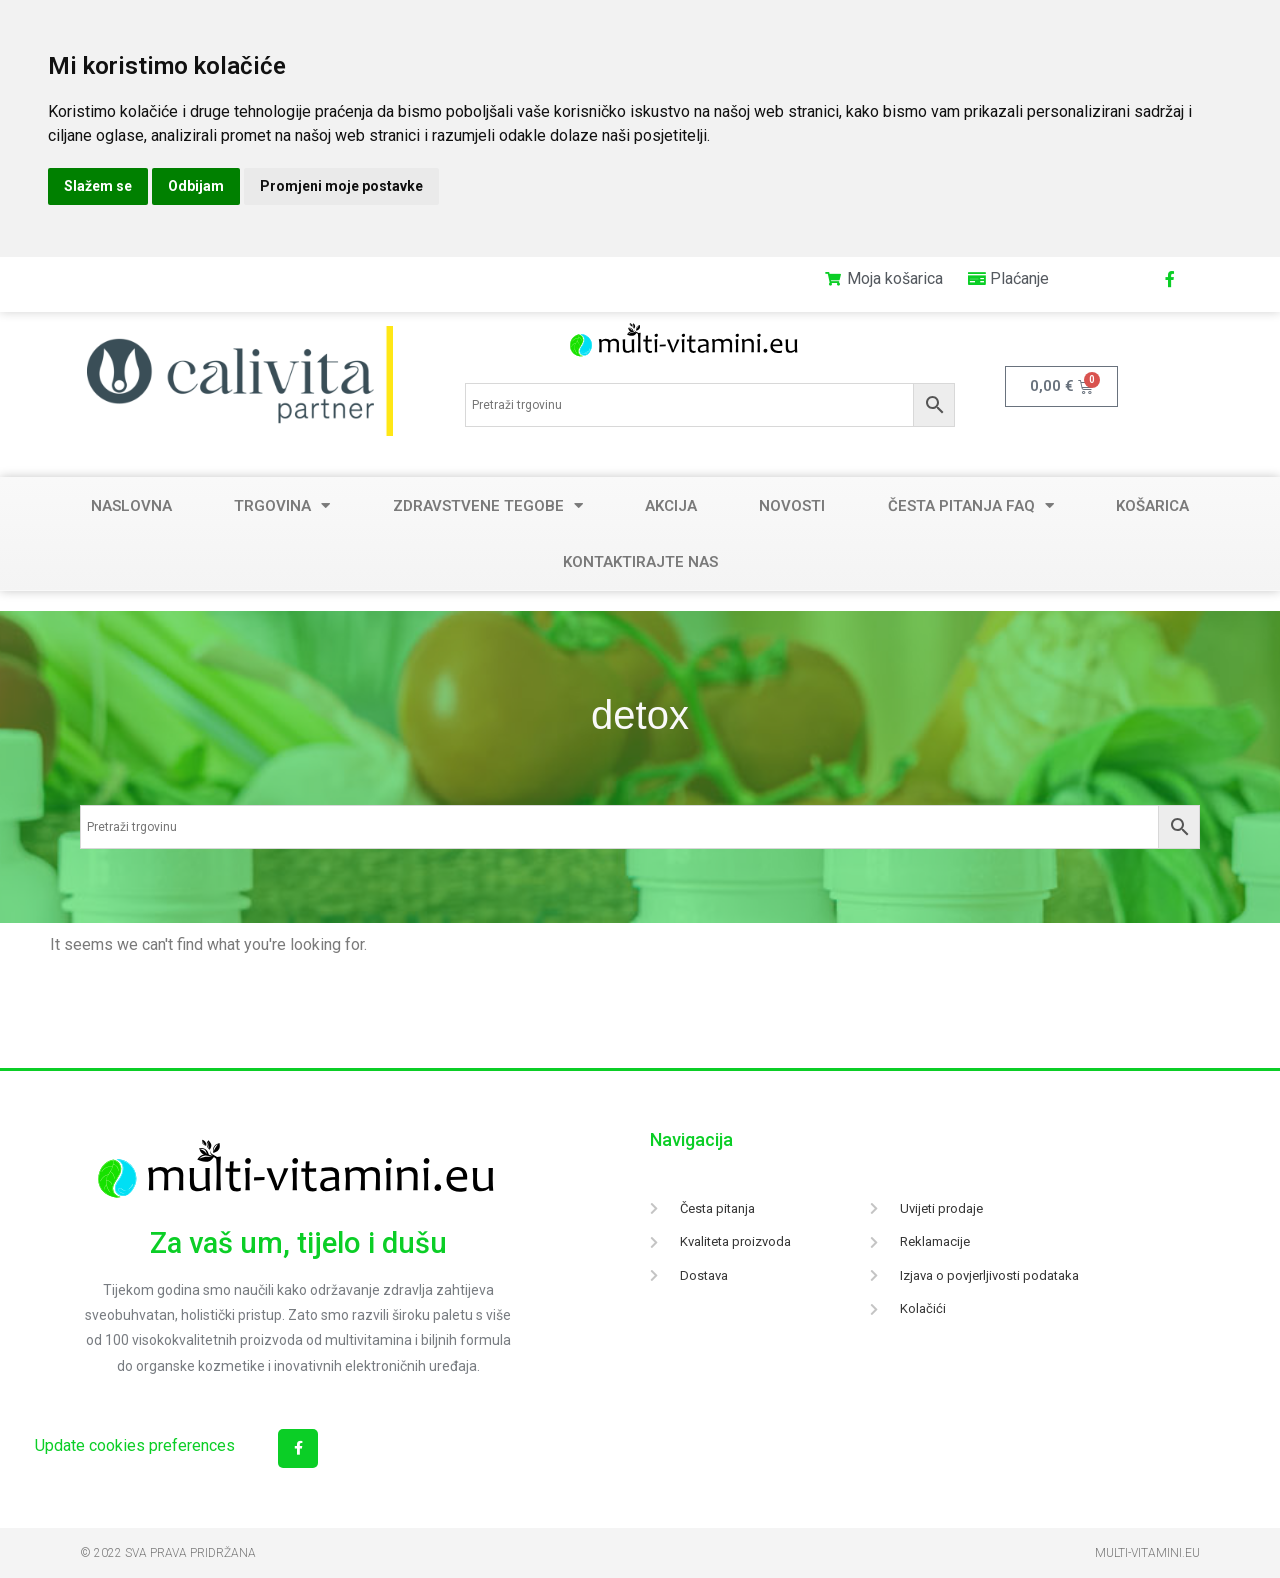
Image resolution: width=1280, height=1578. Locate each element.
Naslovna (131, 506)
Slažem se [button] (98, 186)
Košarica (1152, 506)
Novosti (792, 506)
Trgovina (282, 505)
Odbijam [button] (196, 186)
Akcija (671, 506)
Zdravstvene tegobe (488, 505)
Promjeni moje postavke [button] (341, 186)
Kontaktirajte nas (640, 562)
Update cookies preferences (135, 1445)
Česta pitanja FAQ (971, 505)
